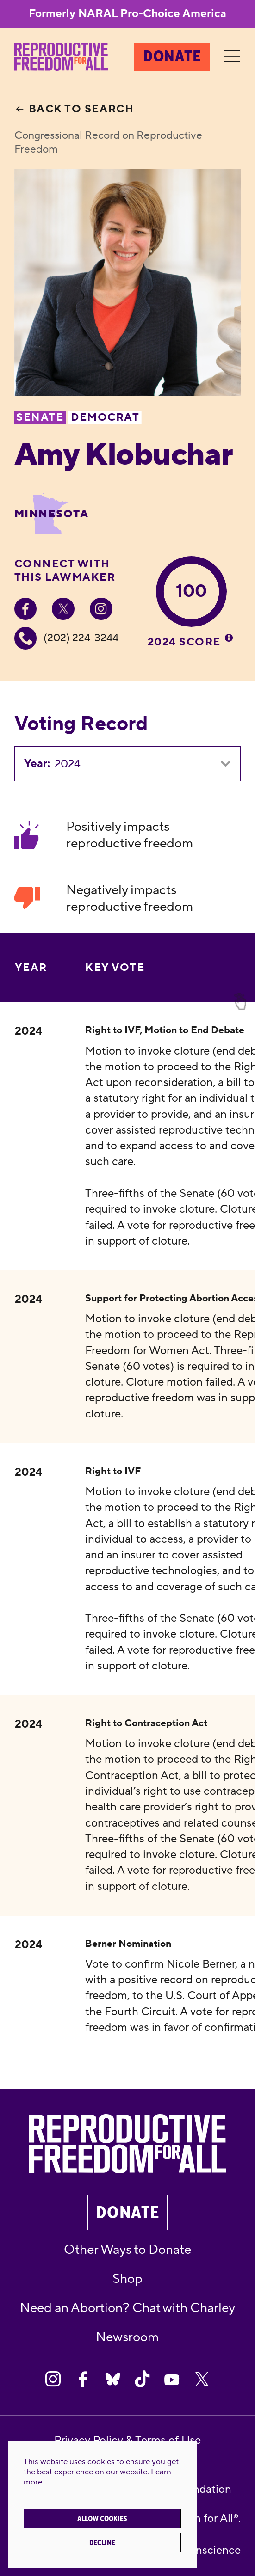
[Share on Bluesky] (112, 2379)
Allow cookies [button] (102, 2518)
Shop (127, 2279)
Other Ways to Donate (127, 2250)
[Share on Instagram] (53, 2379)
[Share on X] (202, 2379)
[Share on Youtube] (172, 2379)
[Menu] (232, 57)
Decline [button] (102, 2542)
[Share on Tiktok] (142, 2379)
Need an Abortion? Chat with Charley (127, 2308)
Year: (37, 764)
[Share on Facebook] (83, 2379)
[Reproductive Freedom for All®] (61, 57)
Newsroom (127, 2337)
